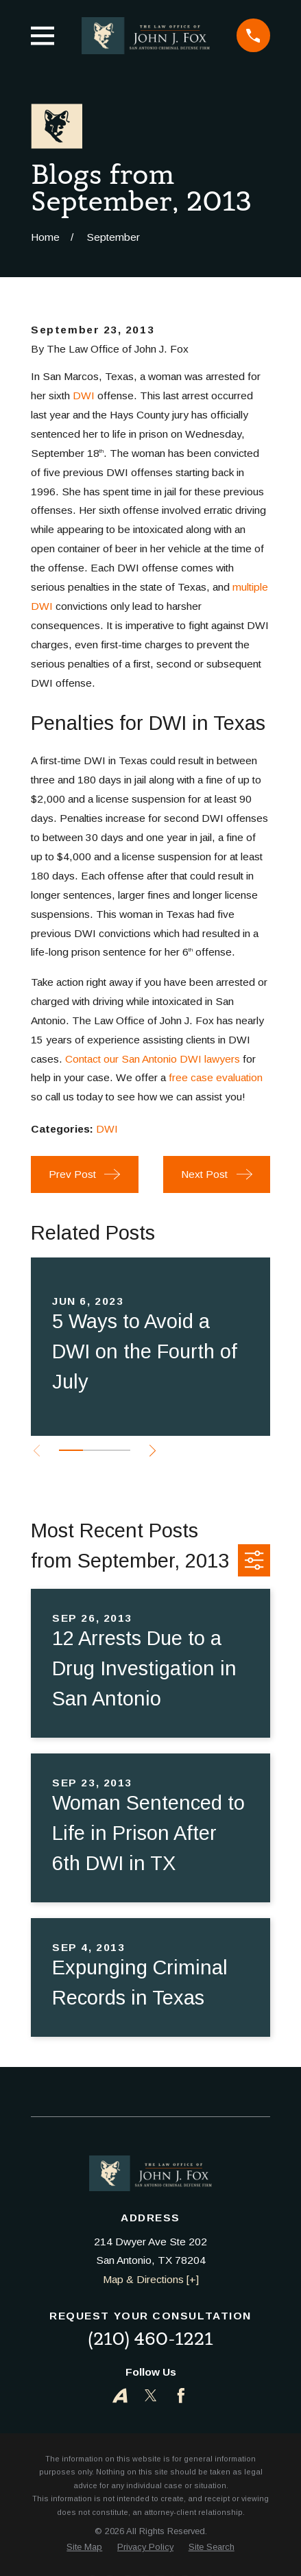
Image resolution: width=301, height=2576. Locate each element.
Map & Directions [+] (151, 2279)
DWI (84, 395)
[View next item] (152, 1450)
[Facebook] (181, 2395)
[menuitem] (84, 2547)
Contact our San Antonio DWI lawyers (152, 1059)
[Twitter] (150, 2395)
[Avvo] (120, 2395)
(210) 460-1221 (150, 2339)
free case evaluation (216, 1077)
